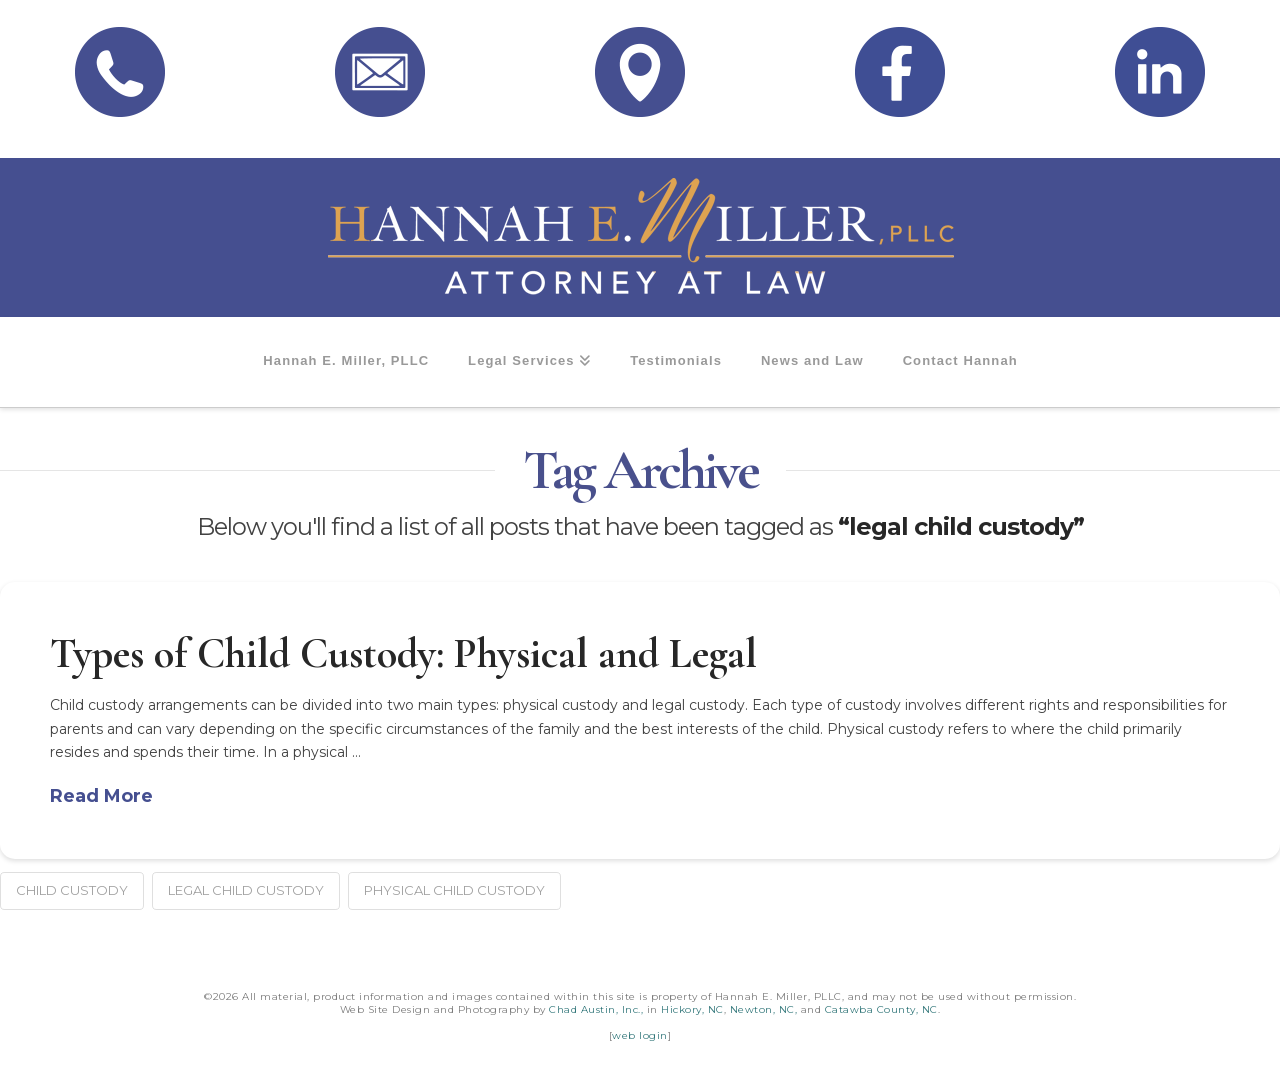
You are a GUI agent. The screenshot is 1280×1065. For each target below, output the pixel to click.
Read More (101, 796)
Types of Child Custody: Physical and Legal (403, 653)
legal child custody (246, 890)
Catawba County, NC (881, 1009)
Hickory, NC (692, 1009)
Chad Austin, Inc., (596, 1009)
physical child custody (454, 890)
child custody (72, 890)
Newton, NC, (764, 1009)
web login (640, 1035)
